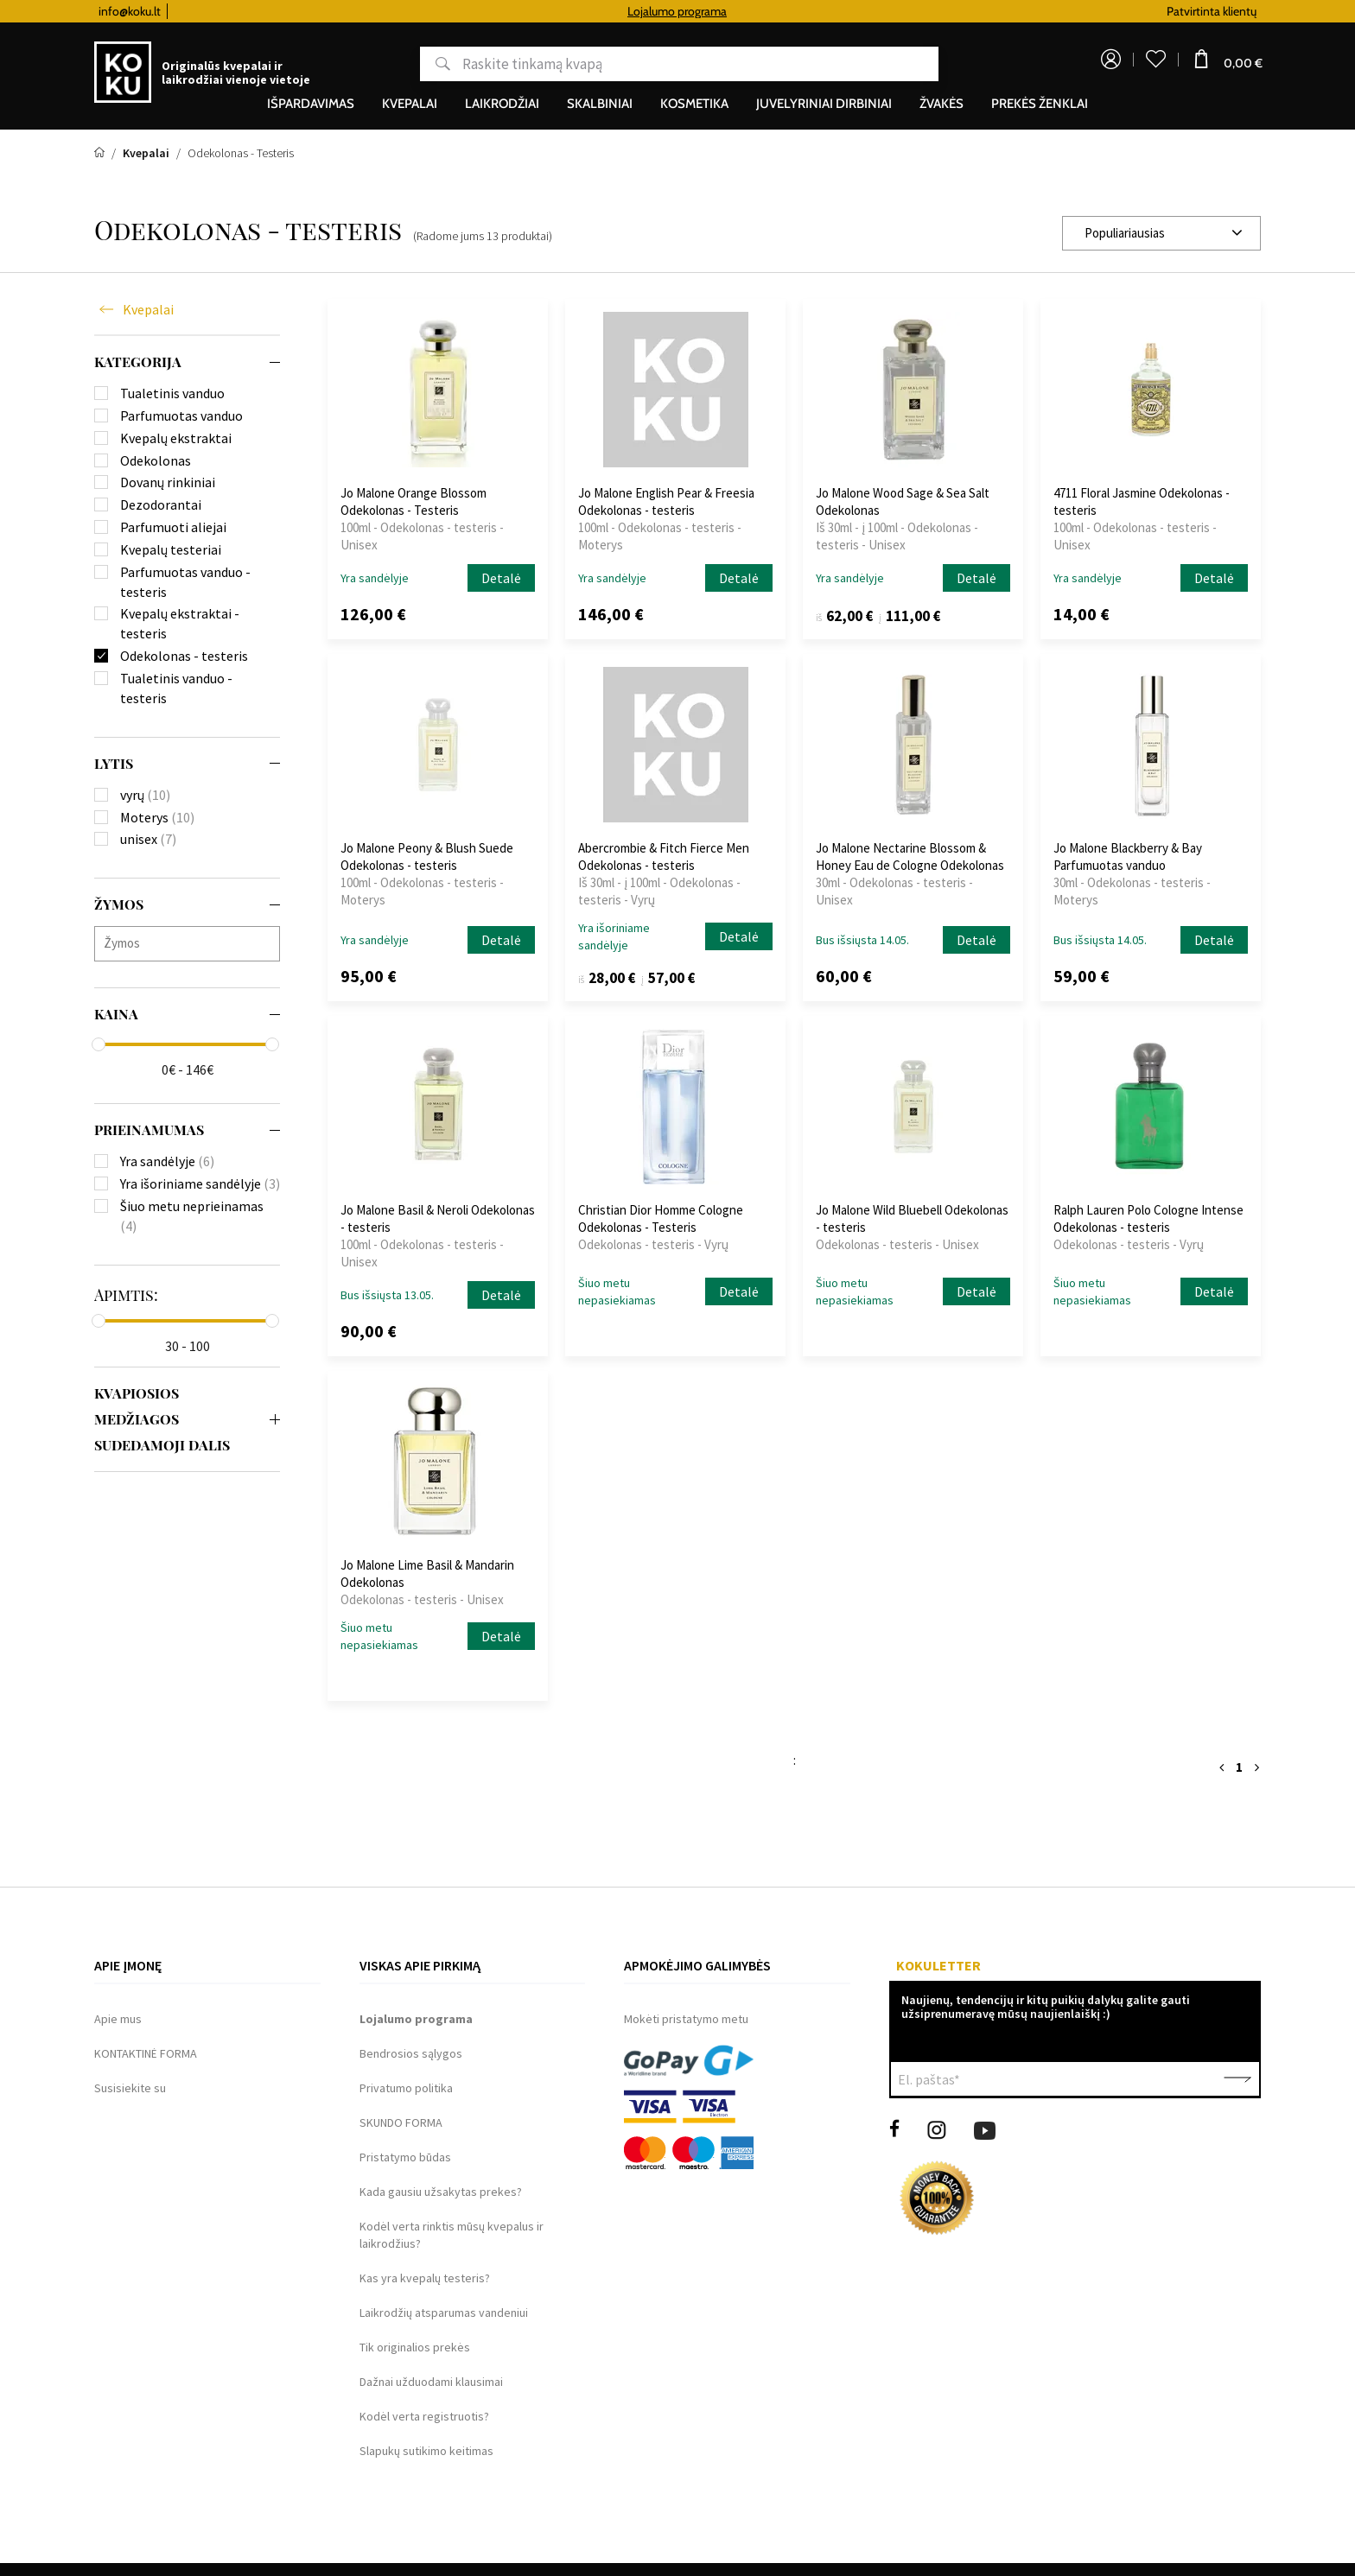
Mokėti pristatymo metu (686, 2019)
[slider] (98, 1044)
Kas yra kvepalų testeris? (424, 2278)
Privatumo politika (406, 2088)
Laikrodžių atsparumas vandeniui (443, 2312)
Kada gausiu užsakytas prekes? (440, 2191)
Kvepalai (148, 309)
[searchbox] (191, 943)
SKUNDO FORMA (400, 2122)
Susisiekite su (130, 2088)
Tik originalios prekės (414, 2347)
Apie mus (118, 2019)
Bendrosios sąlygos (410, 2053)
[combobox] (1161, 233)
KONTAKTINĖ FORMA (145, 2053)
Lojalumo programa (818, 11)
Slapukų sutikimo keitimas (426, 2451)
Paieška (433, 64)
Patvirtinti (1237, 2079)
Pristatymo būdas (405, 2157)
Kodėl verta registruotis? (424, 2416)
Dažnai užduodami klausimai (431, 2381)
